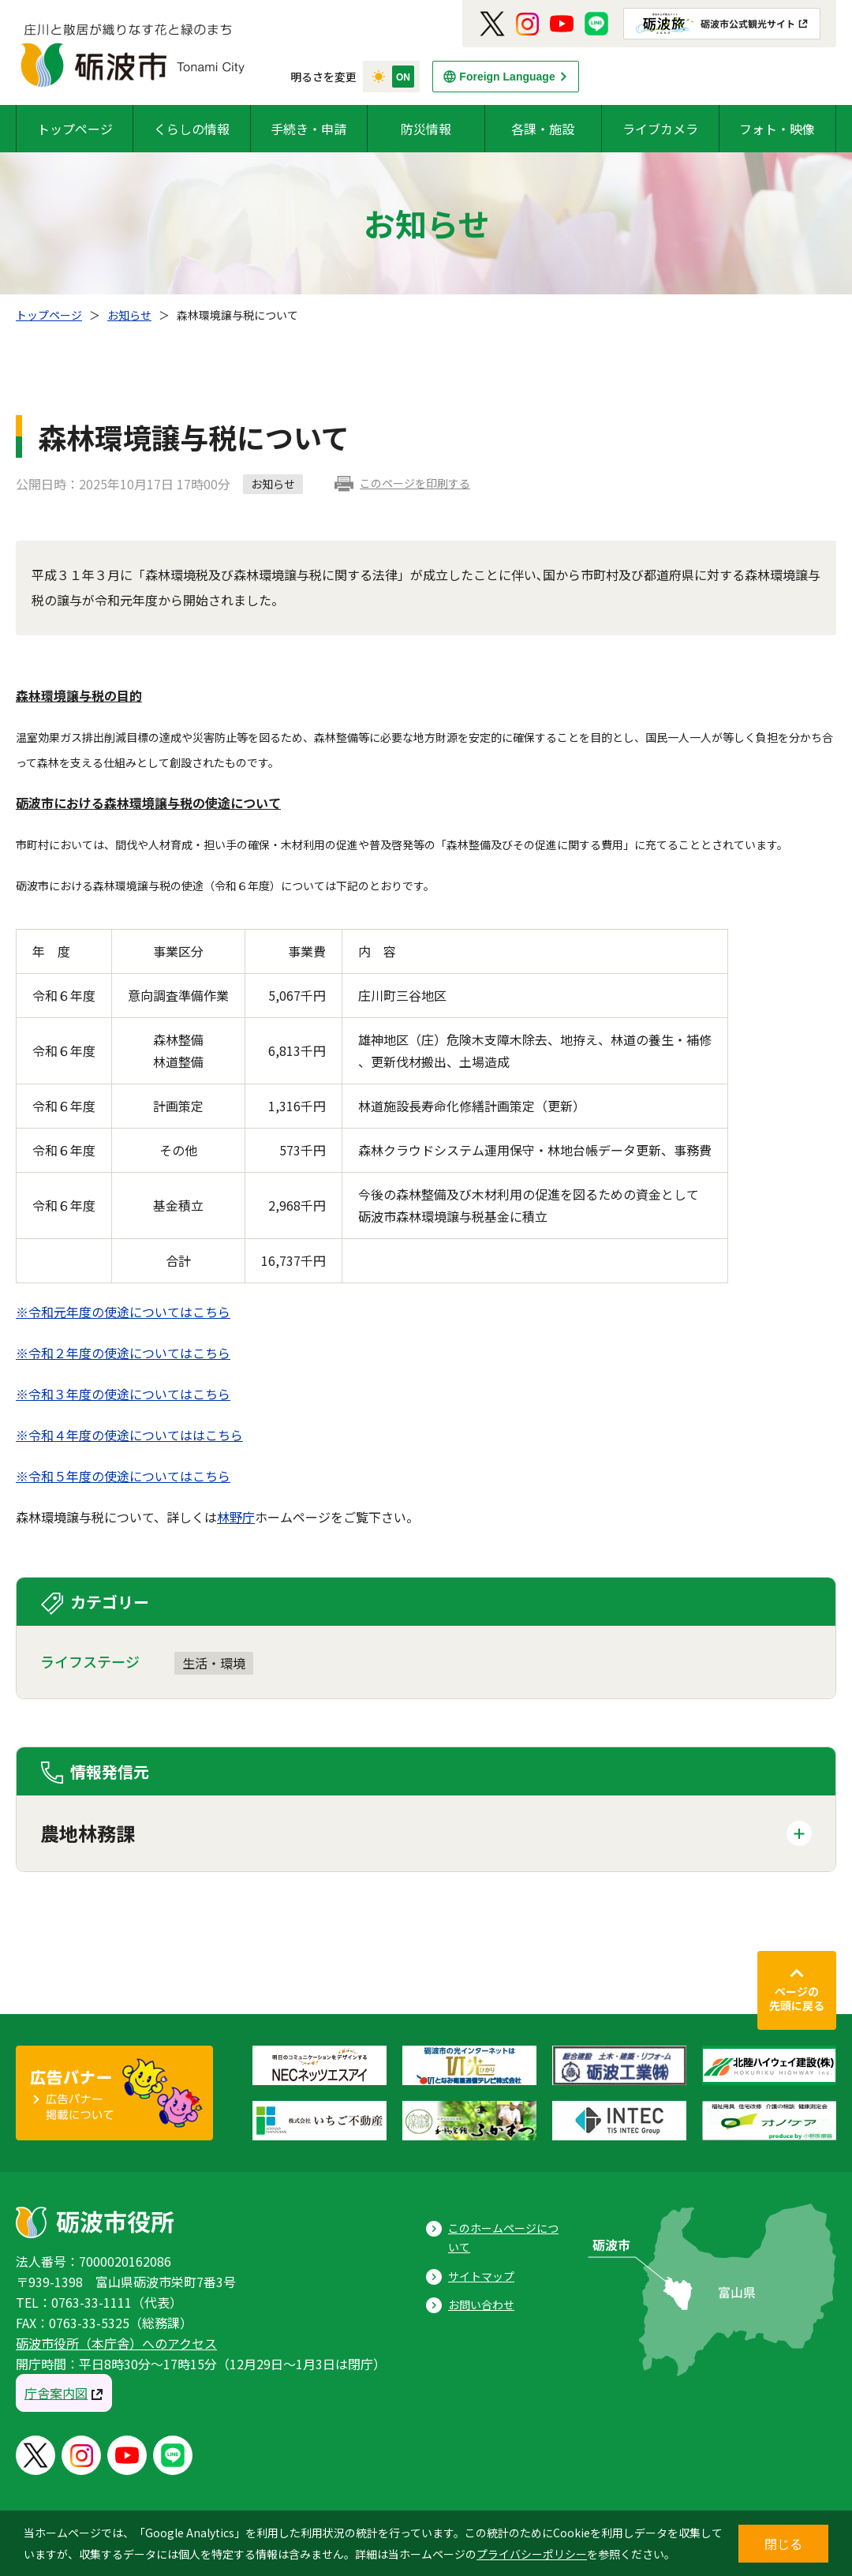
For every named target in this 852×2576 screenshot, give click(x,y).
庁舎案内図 (56, 2392)
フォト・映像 (777, 128)
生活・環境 (213, 1662)
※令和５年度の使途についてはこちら (123, 1475)
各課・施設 (542, 128)
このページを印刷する (415, 483)
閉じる (783, 2543)
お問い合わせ (481, 2304)
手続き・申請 (308, 128)
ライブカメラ (660, 128)
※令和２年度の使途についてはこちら (123, 1352)
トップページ (75, 128)
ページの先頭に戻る (796, 1998)
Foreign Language (507, 76)
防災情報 (426, 128)
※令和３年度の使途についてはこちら (123, 1393)
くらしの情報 (192, 128)
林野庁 (236, 1516)
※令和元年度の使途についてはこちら (123, 1311)
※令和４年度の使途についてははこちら (129, 1434)
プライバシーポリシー (531, 2554)
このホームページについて (503, 2238)
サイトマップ (481, 2276)
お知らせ (129, 315)
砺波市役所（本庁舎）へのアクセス (116, 2343)
